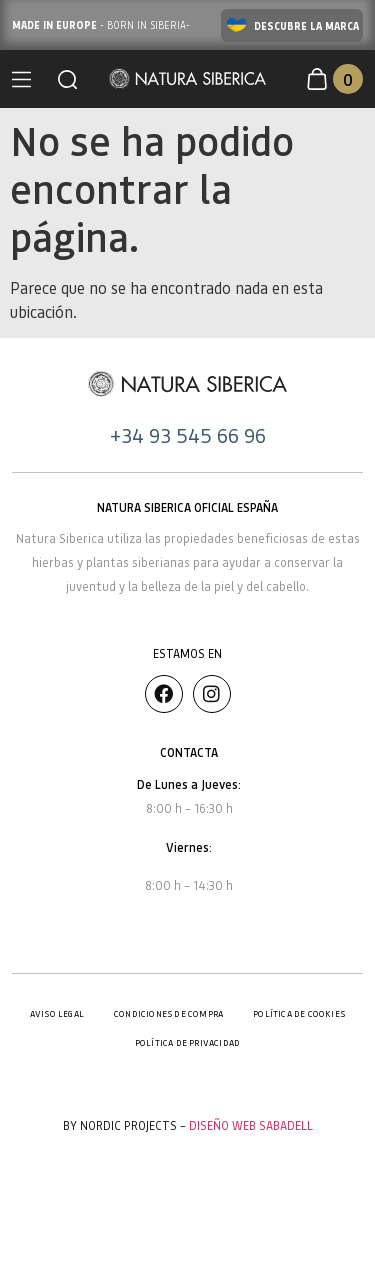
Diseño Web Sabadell (251, 1125)
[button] (67, 79)
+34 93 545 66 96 (188, 435)
